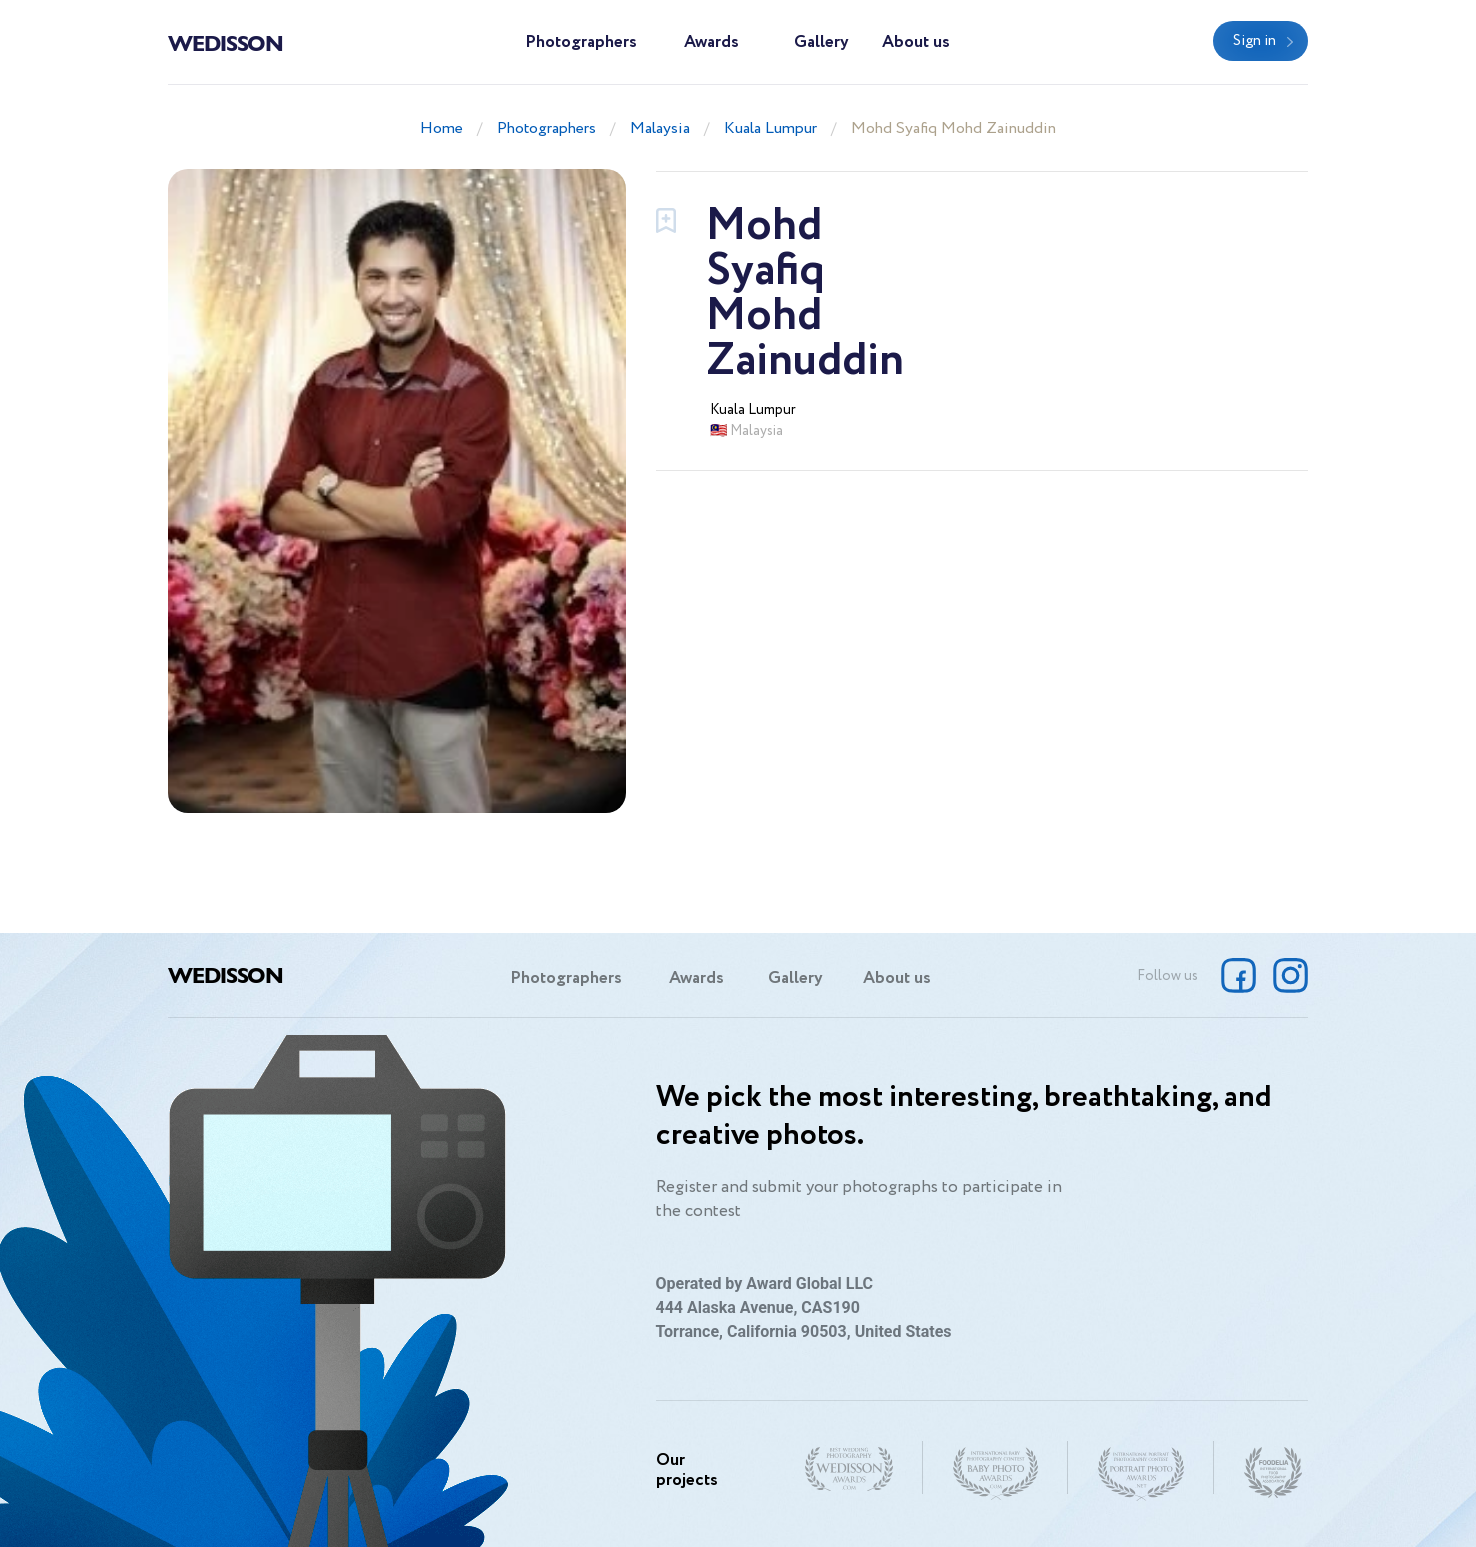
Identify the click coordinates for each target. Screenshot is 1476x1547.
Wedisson (225, 42)
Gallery (821, 42)
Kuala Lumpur (770, 128)
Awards (711, 42)
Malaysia (660, 128)
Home (441, 128)
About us (916, 42)
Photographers (581, 42)
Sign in (1254, 41)
